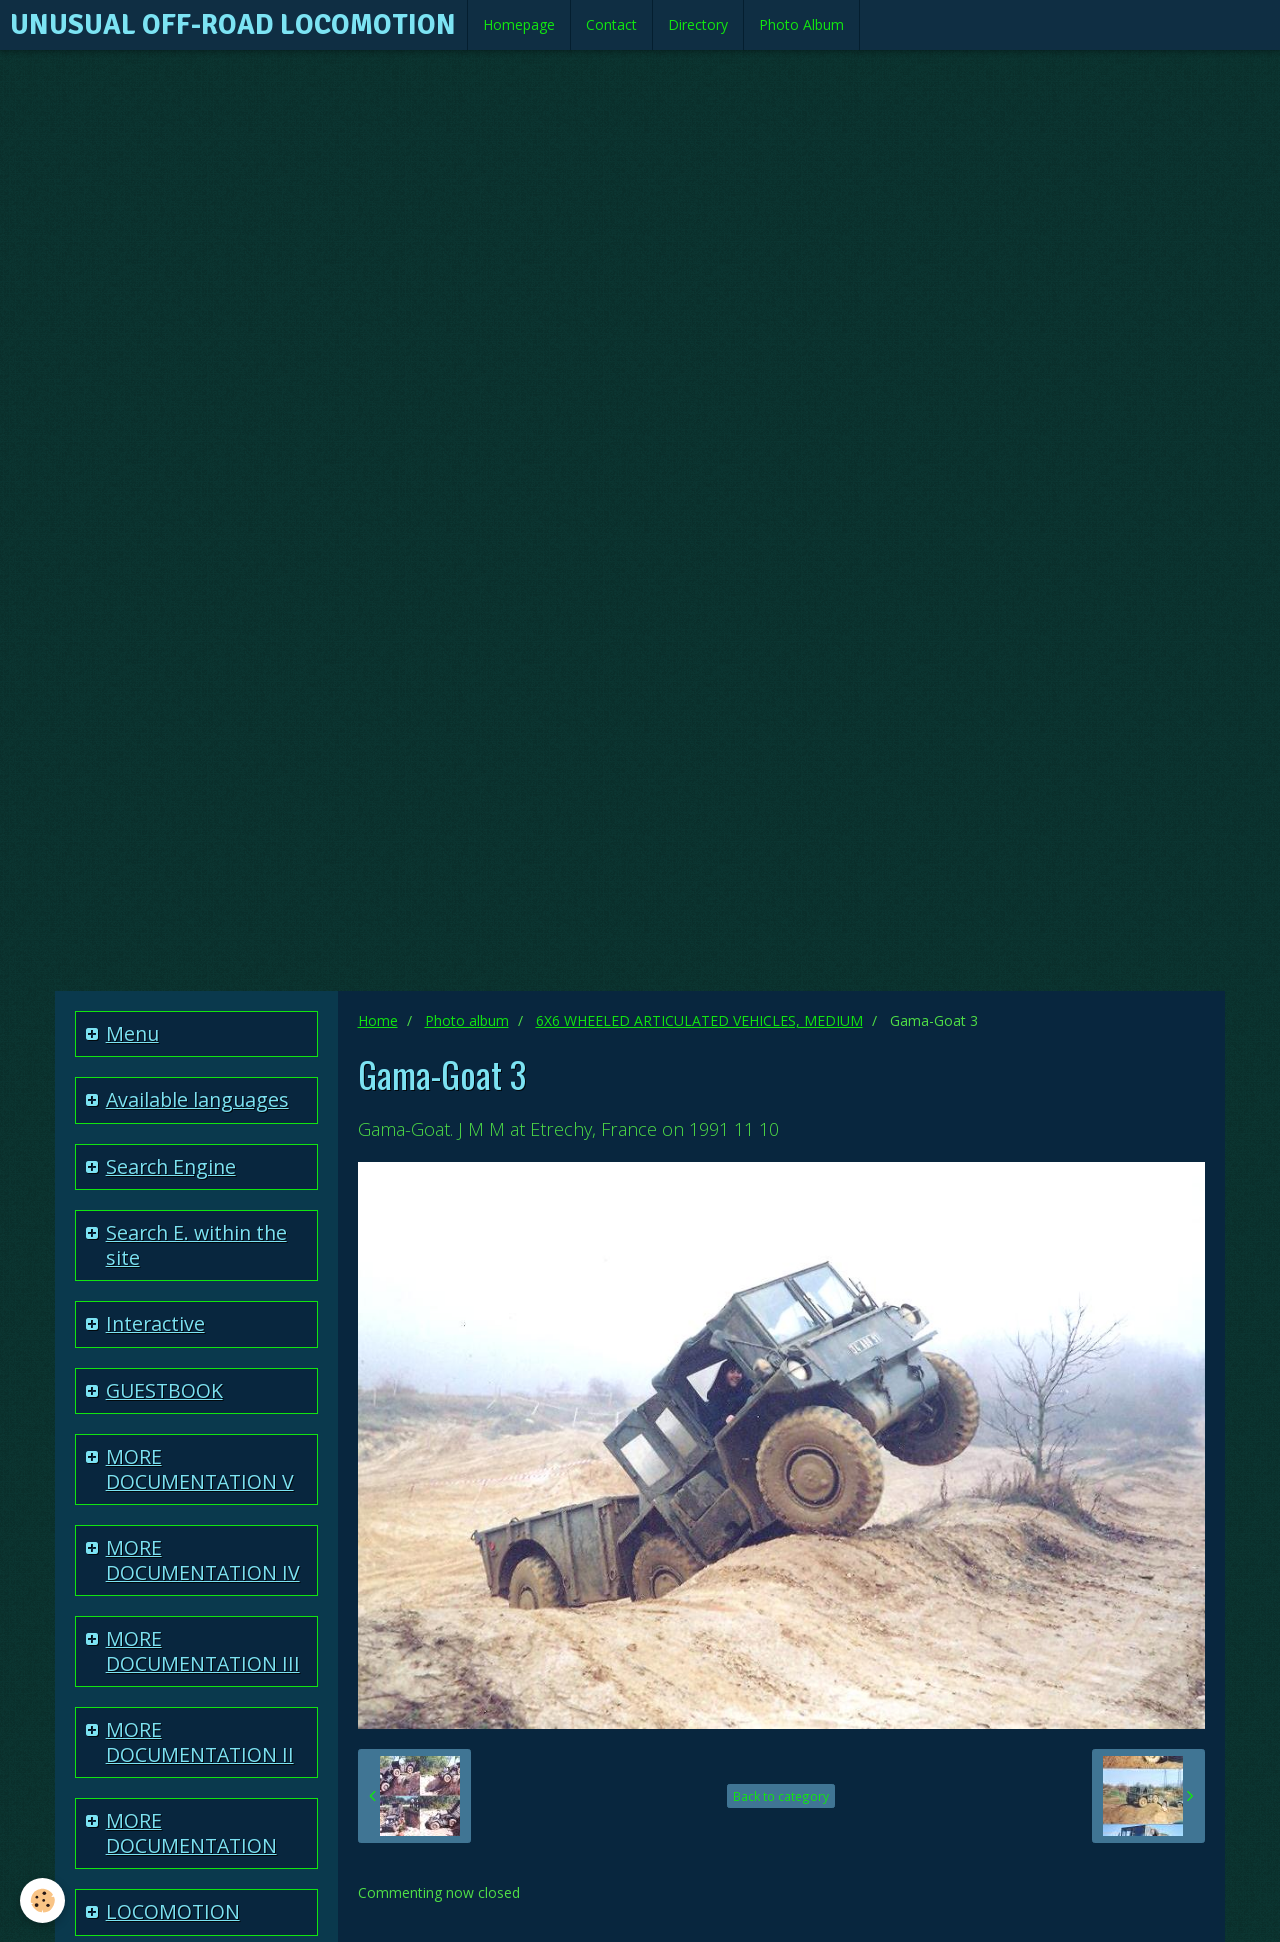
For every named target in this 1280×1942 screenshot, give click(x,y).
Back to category (781, 1796)
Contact (611, 24)
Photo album (467, 1020)
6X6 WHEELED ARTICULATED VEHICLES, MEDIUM (699, 1020)
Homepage (519, 24)
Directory (698, 24)
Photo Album (801, 24)
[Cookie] (42, 1900)
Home (378, 1020)
